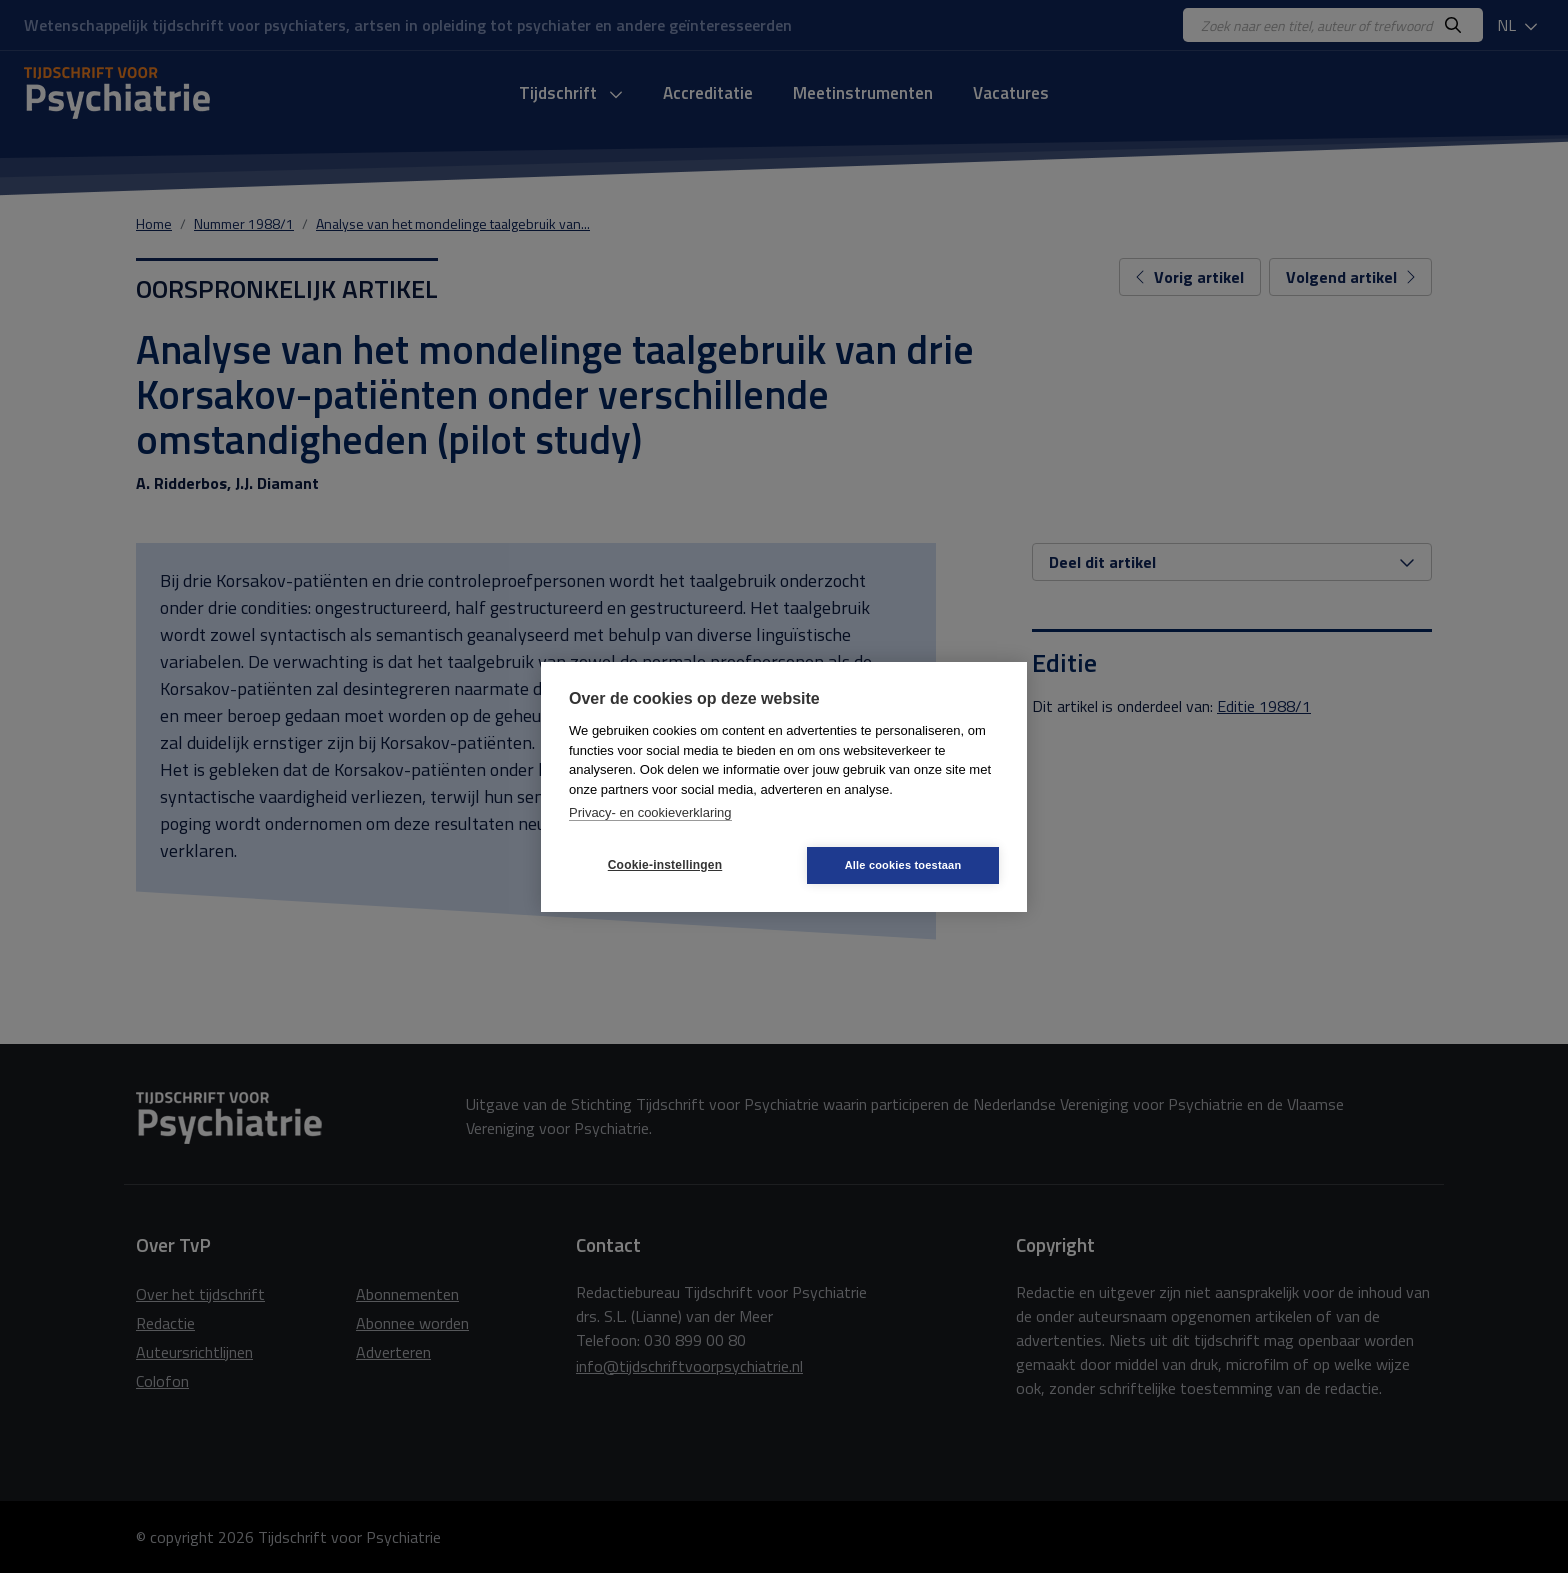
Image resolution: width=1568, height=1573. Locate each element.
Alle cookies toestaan (903, 865)
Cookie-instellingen (665, 865)
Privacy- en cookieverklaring (650, 812)
